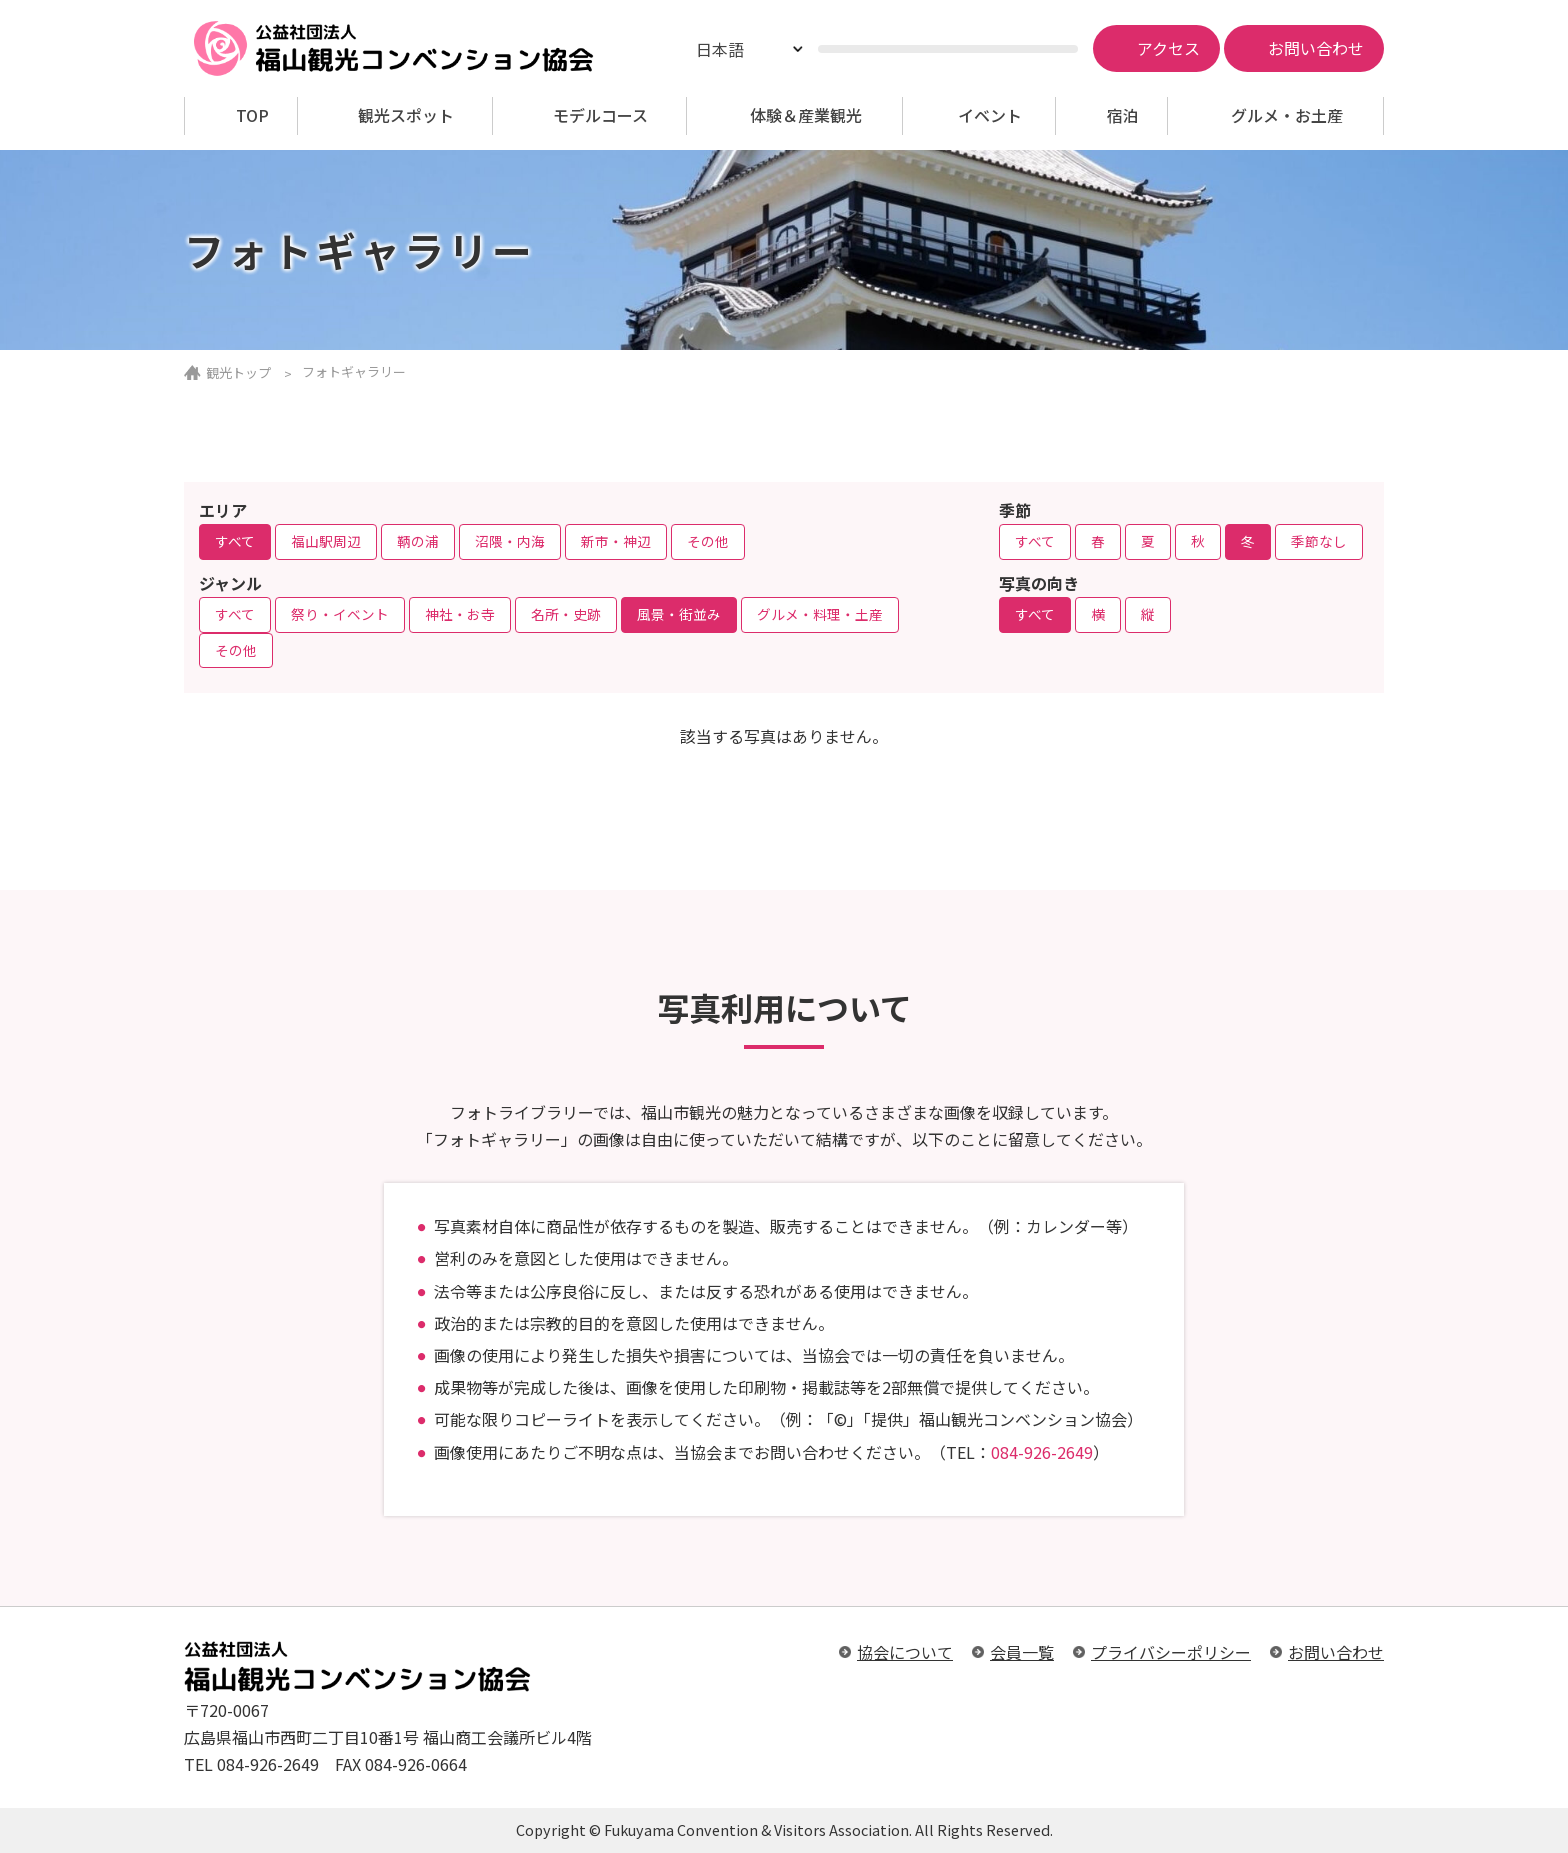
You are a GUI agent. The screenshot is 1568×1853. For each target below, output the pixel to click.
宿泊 (1123, 115)
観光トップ (238, 372)
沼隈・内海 (510, 541)
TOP (252, 115)
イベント (990, 115)
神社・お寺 (460, 614)
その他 (708, 541)
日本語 (720, 49)
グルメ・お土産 (1287, 115)
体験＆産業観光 (806, 115)
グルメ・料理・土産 (820, 614)
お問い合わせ (1336, 1652)
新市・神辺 (616, 541)
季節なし (1319, 541)
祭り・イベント (340, 614)
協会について (905, 1652)
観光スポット (406, 115)
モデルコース (600, 115)
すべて (235, 541)
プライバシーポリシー (1171, 1652)
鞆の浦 (418, 541)
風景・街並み (679, 614)
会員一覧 (1022, 1652)
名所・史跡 (566, 614)
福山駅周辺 (326, 541)
